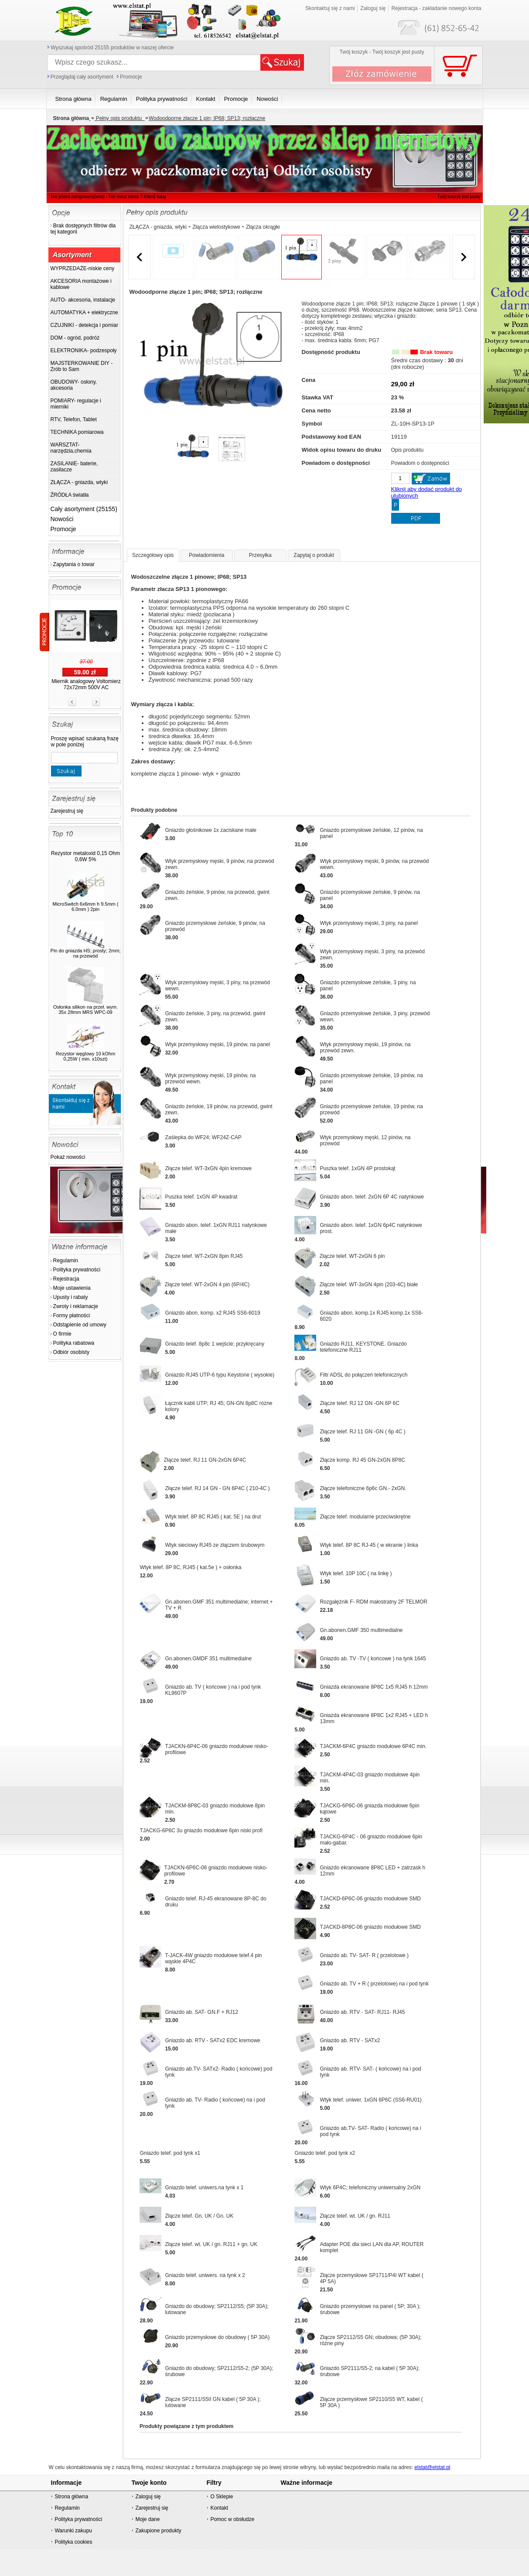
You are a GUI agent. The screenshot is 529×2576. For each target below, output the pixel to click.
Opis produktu (407, 450)
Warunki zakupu (73, 2531)
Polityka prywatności (77, 1270)
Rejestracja (66, 1279)
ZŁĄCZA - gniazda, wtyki (158, 227)
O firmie (62, 1334)
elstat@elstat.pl (432, 2467)
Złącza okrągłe (263, 227)
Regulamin (65, 1260)
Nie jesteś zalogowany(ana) (78, 196)
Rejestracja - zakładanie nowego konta (436, 8)
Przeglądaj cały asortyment (82, 77)
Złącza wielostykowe (216, 227)
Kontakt (219, 2508)
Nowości (62, 518)
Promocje (131, 77)
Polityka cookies (73, 2542)
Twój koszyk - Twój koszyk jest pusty (382, 52)
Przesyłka (260, 555)
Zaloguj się (373, 8)
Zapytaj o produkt (314, 555)
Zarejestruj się (67, 811)
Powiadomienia (206, 555)
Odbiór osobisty (71, 1352)
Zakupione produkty (158, 2531)
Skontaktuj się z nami (330, 8)
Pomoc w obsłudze (232, 2519)
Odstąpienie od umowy (79, 1325)
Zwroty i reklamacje (75, 1306)
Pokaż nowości (68, 1157)
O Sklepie (221, 2497)
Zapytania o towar (74, 564)
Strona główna (71, 2497)
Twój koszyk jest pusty (459, 196)
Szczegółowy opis (153, 555)
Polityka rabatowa (74, 1343)
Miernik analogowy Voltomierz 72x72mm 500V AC (86, 684)
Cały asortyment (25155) (84, 508)
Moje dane (147, 2519)
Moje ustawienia (72, 1288)
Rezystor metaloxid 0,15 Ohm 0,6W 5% (85, 856)
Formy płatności (71, 1315)
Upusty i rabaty (70, 1297)
